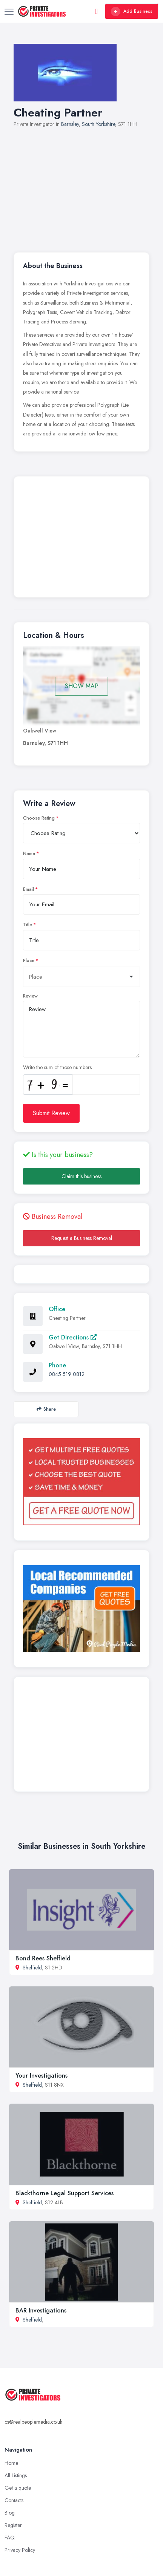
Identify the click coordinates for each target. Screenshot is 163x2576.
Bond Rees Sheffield (43, 1958)
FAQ (10, 2537)
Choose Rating (39, 818)
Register (13, 2525)
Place (28, 960)
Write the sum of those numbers (57, 1067)
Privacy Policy (20, 2550)
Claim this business (81, 1176)
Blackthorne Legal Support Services (64, 2193)
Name (29, 853)
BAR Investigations (40, 2310)
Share (46, 1409)
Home (11, 2463)
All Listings (16, 2475)
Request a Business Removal (81, 1238)
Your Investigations (41, 2075)
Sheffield (32, 1967)
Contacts (14, 2500)
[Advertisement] (81, 185)
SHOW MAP (81, 686)
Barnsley (70, 124)
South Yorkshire (98, 124)
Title (27, 924)
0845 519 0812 (67, 1374)
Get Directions (73, 1337)
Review (30, 996)
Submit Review (51, 1113)
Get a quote (18, 2488)
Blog (10, 2512)
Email (28, 889)
